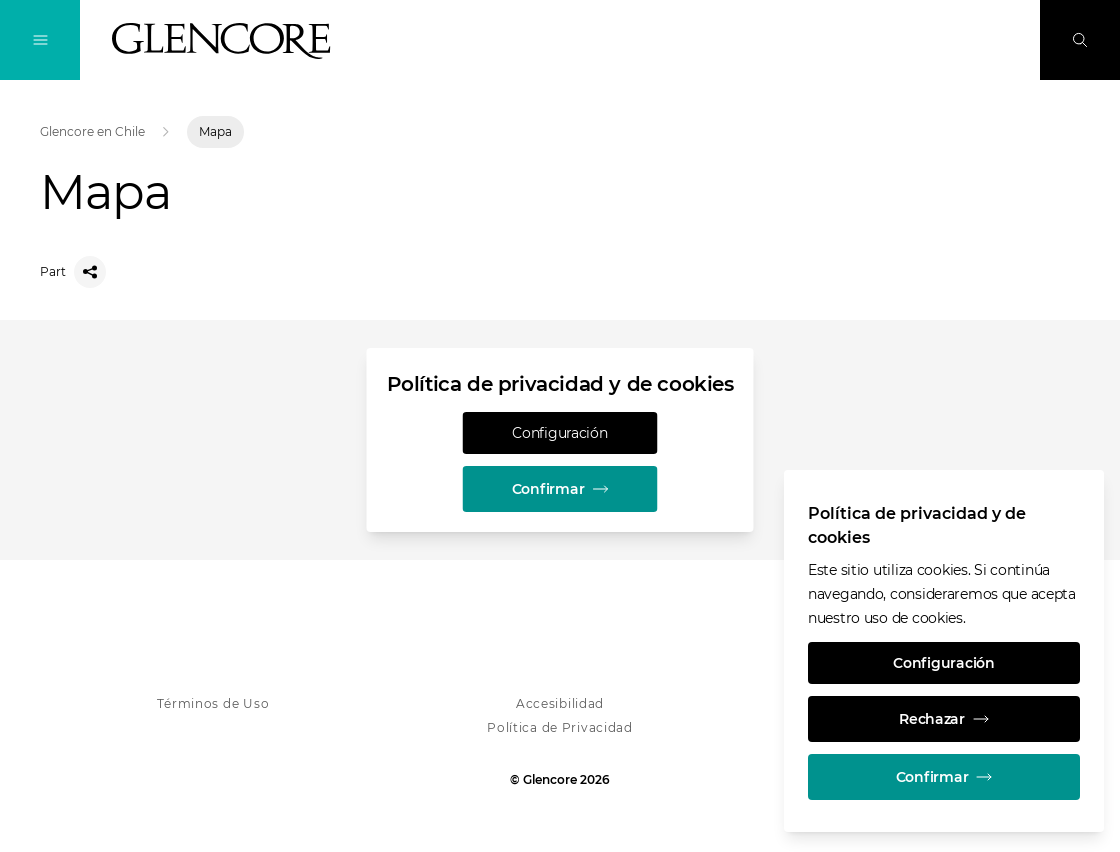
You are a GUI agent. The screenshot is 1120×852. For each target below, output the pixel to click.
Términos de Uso (213, 703)
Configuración (559, 433)
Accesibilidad (560, 703)
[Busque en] (1080, 40)
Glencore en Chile (92, 131)
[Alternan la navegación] (40, 40)
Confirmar (560, 489)
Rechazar (944, 719)
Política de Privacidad (560, 727)
